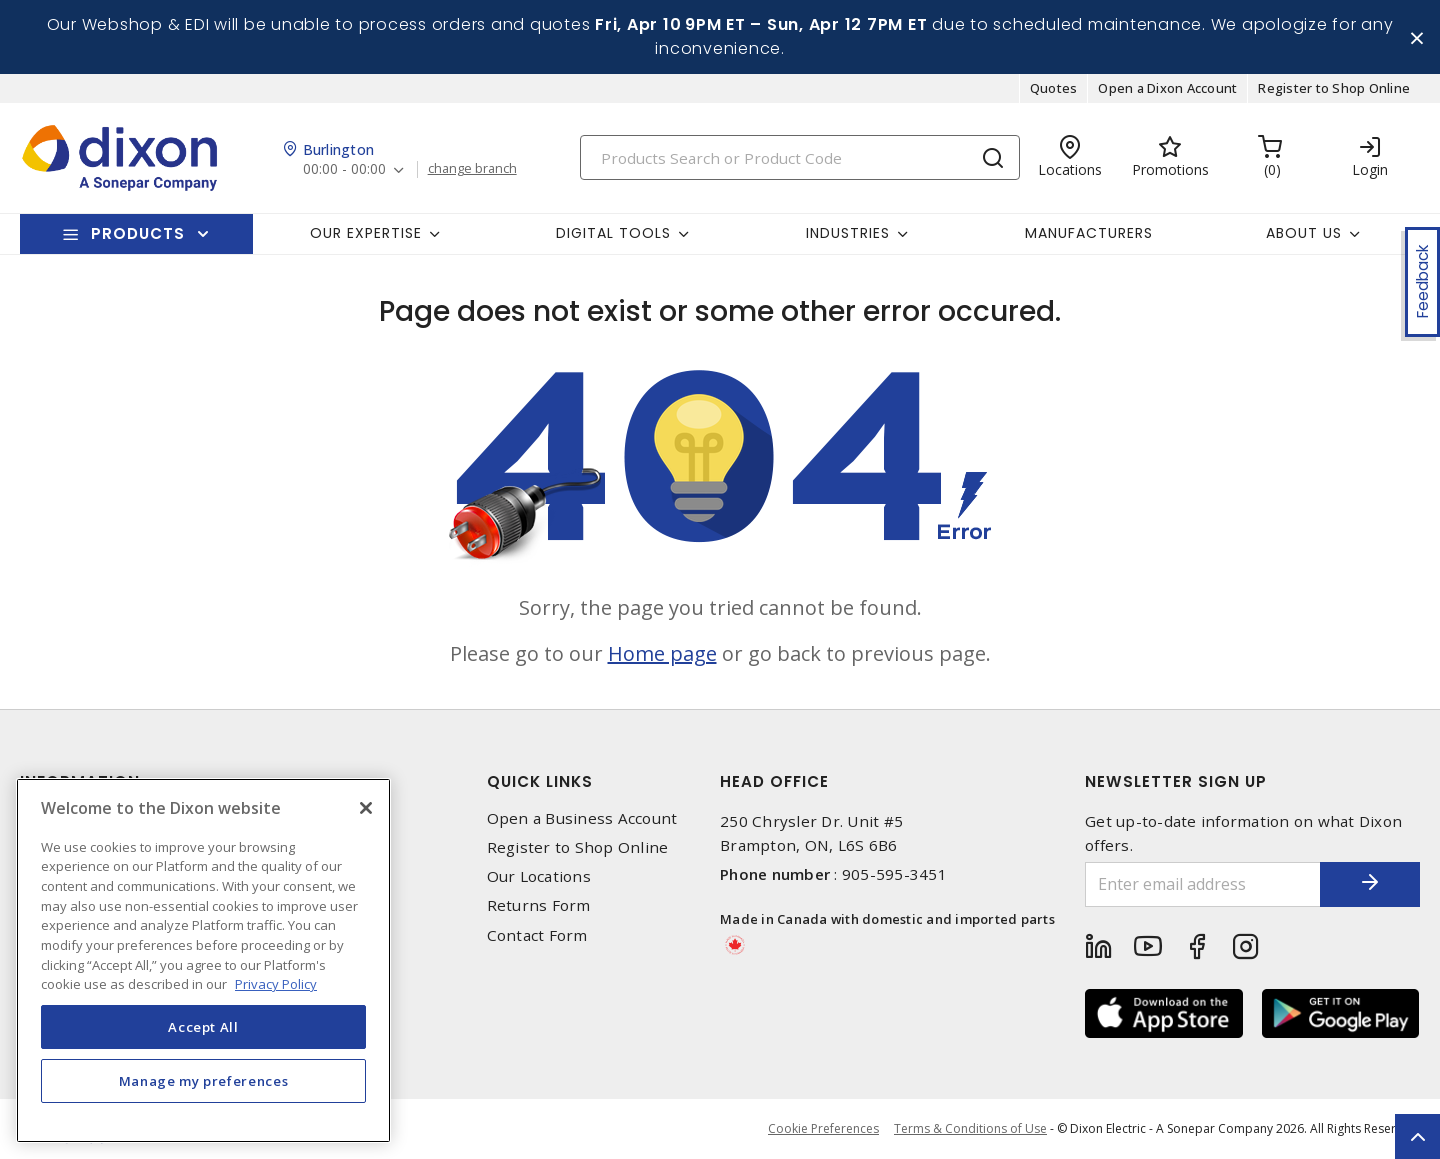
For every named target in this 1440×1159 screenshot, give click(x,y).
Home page (662, 653)
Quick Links (540, 781)
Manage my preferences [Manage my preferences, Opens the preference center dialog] (204, 1081)
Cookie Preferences (823, 1129)
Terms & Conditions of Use (970, 1128)
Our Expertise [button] (366, 233)
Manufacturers (1089, 233)
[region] (203, 960)
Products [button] (138, 233)
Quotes (1054, 88)
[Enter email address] (1203, 884)
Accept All (203, 1027)
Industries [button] (848, 233)
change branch (472, 169)
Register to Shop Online (1334, 88)
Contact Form (537, 935)
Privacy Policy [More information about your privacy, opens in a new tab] (276, 984)
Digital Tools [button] (613, 233)
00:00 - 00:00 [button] (344, 169)
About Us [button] (1304, 233)
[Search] (800, 157)
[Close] (366, 808)
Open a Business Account (582, 818)
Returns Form (539, 905)
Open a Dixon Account (1167, 88)
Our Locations (539, 876)
